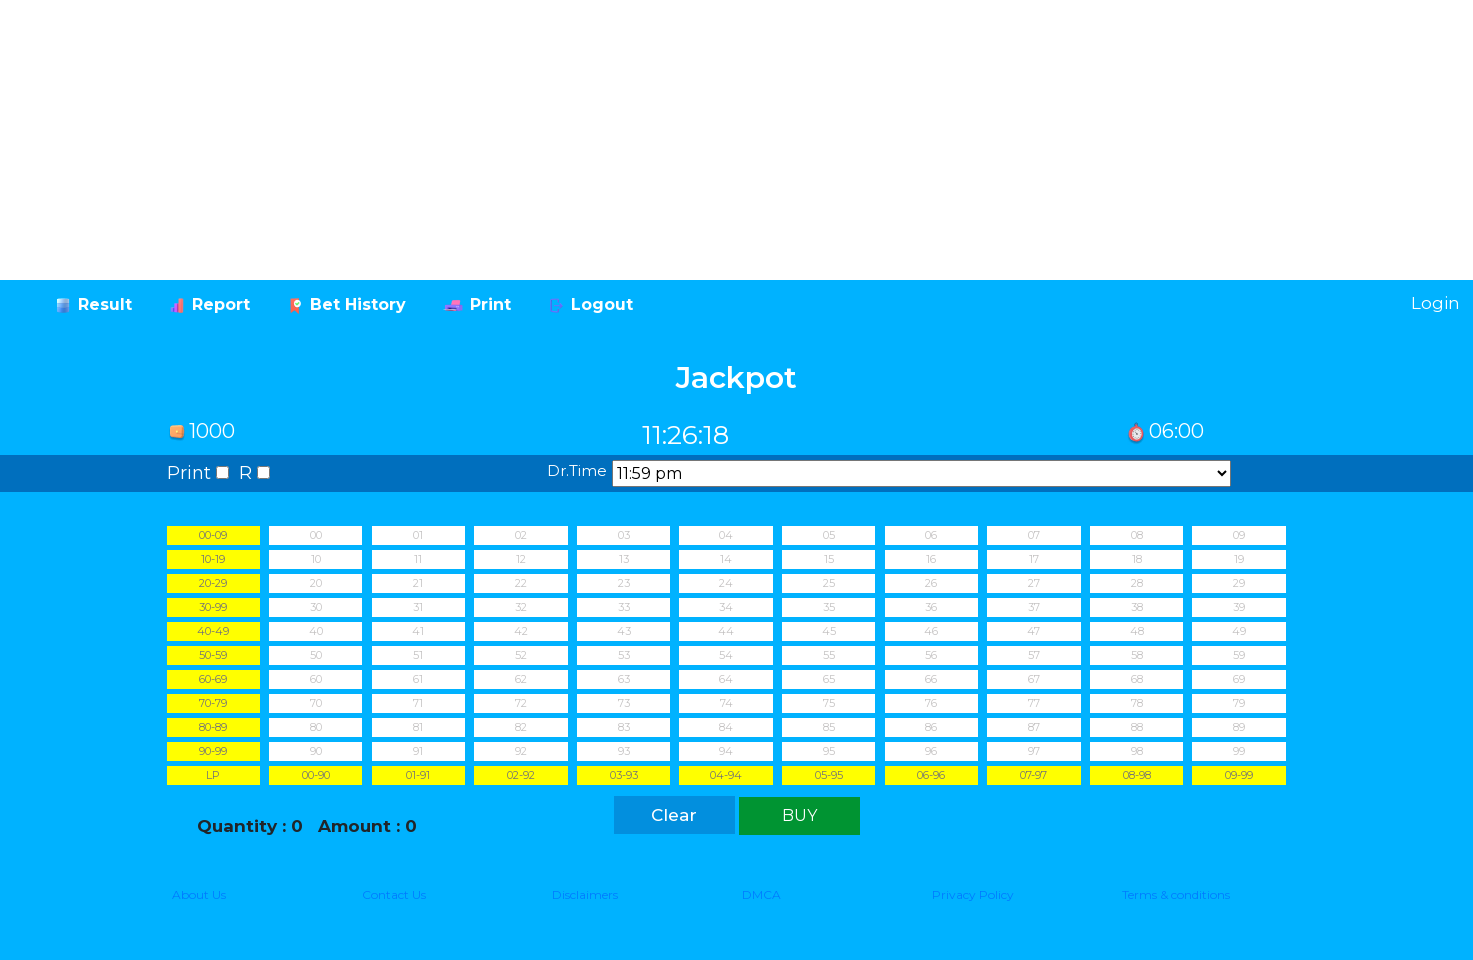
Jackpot (736, 377)
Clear (674, 815)
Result (105, 304)
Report (221, 304)
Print (490, 304)
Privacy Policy (973, 894)
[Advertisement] (600, 140)
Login (1435, 303)
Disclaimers (585, 894)
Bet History (358, 304)
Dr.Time (577, 470)
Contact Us (394, 894)
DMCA (761, 894)
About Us (199, 894)
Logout (602, 304)
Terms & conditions (1176, 894)
